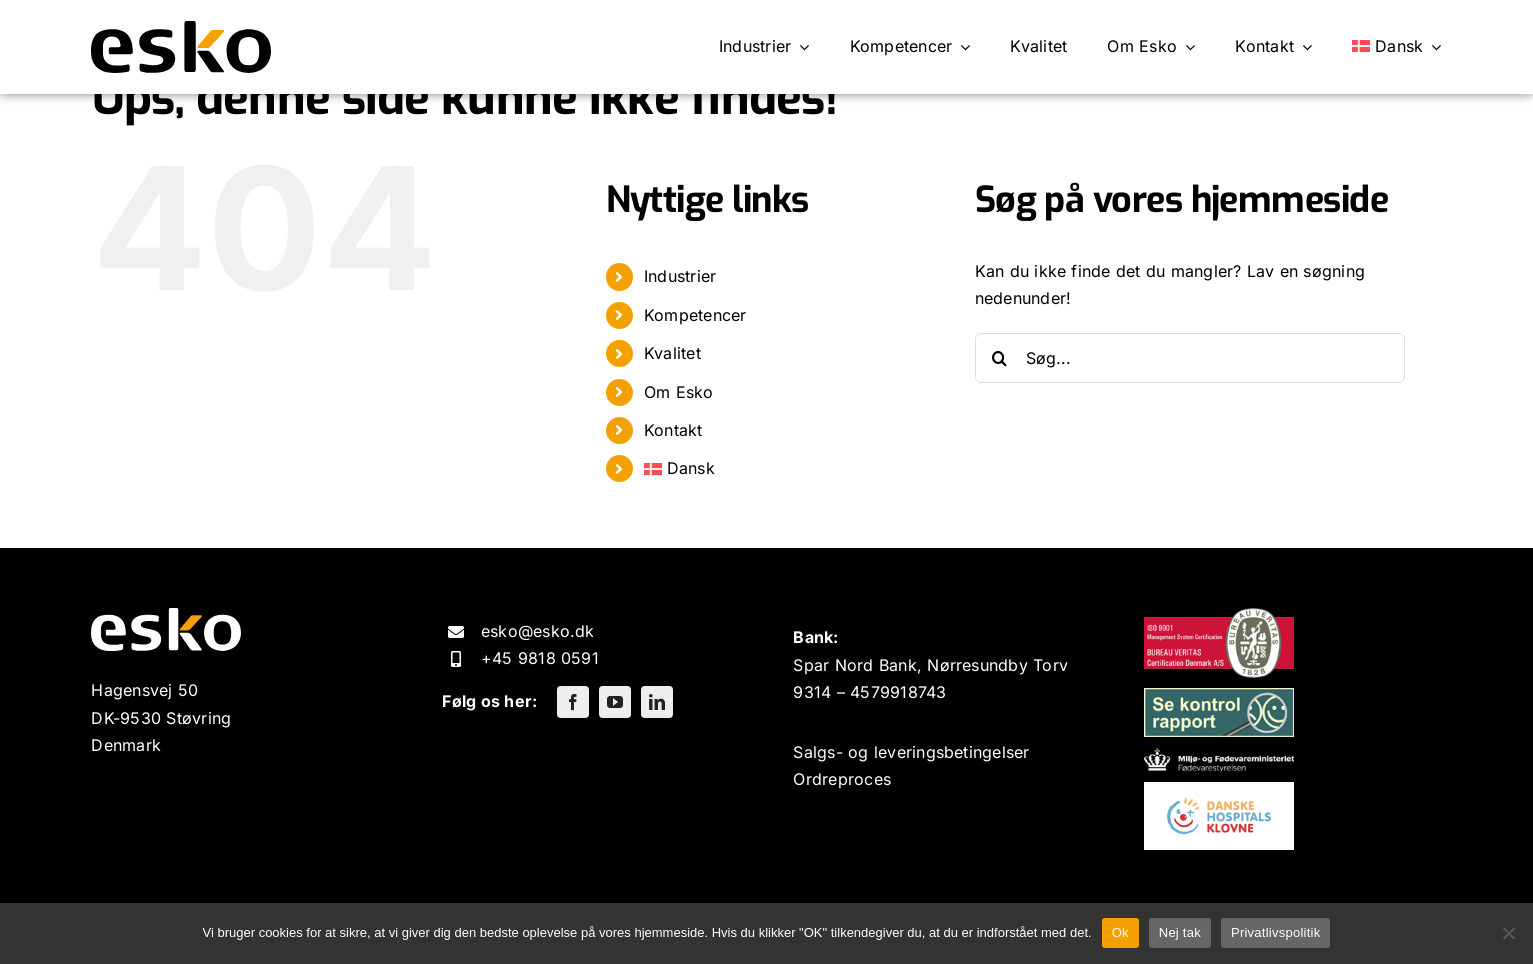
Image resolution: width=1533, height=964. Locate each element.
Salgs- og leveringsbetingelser (911, 752)
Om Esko (679, 392)
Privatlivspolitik (1276, 932)
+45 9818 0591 (540, 658)
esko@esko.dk (538, 631)
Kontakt (673, 430)
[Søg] (1000, 358)
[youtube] (615, 702)
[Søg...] (1190, 358)
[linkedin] (657, 702)
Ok (1120, 932)
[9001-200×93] (1219, 616)
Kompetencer (695, 315)
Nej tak (1180, 932)
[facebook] (573, 702)
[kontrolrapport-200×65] (1219, 696)
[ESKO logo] (181, 29)
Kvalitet (672, 353)
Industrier (680, 276)
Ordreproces (842, 779)
